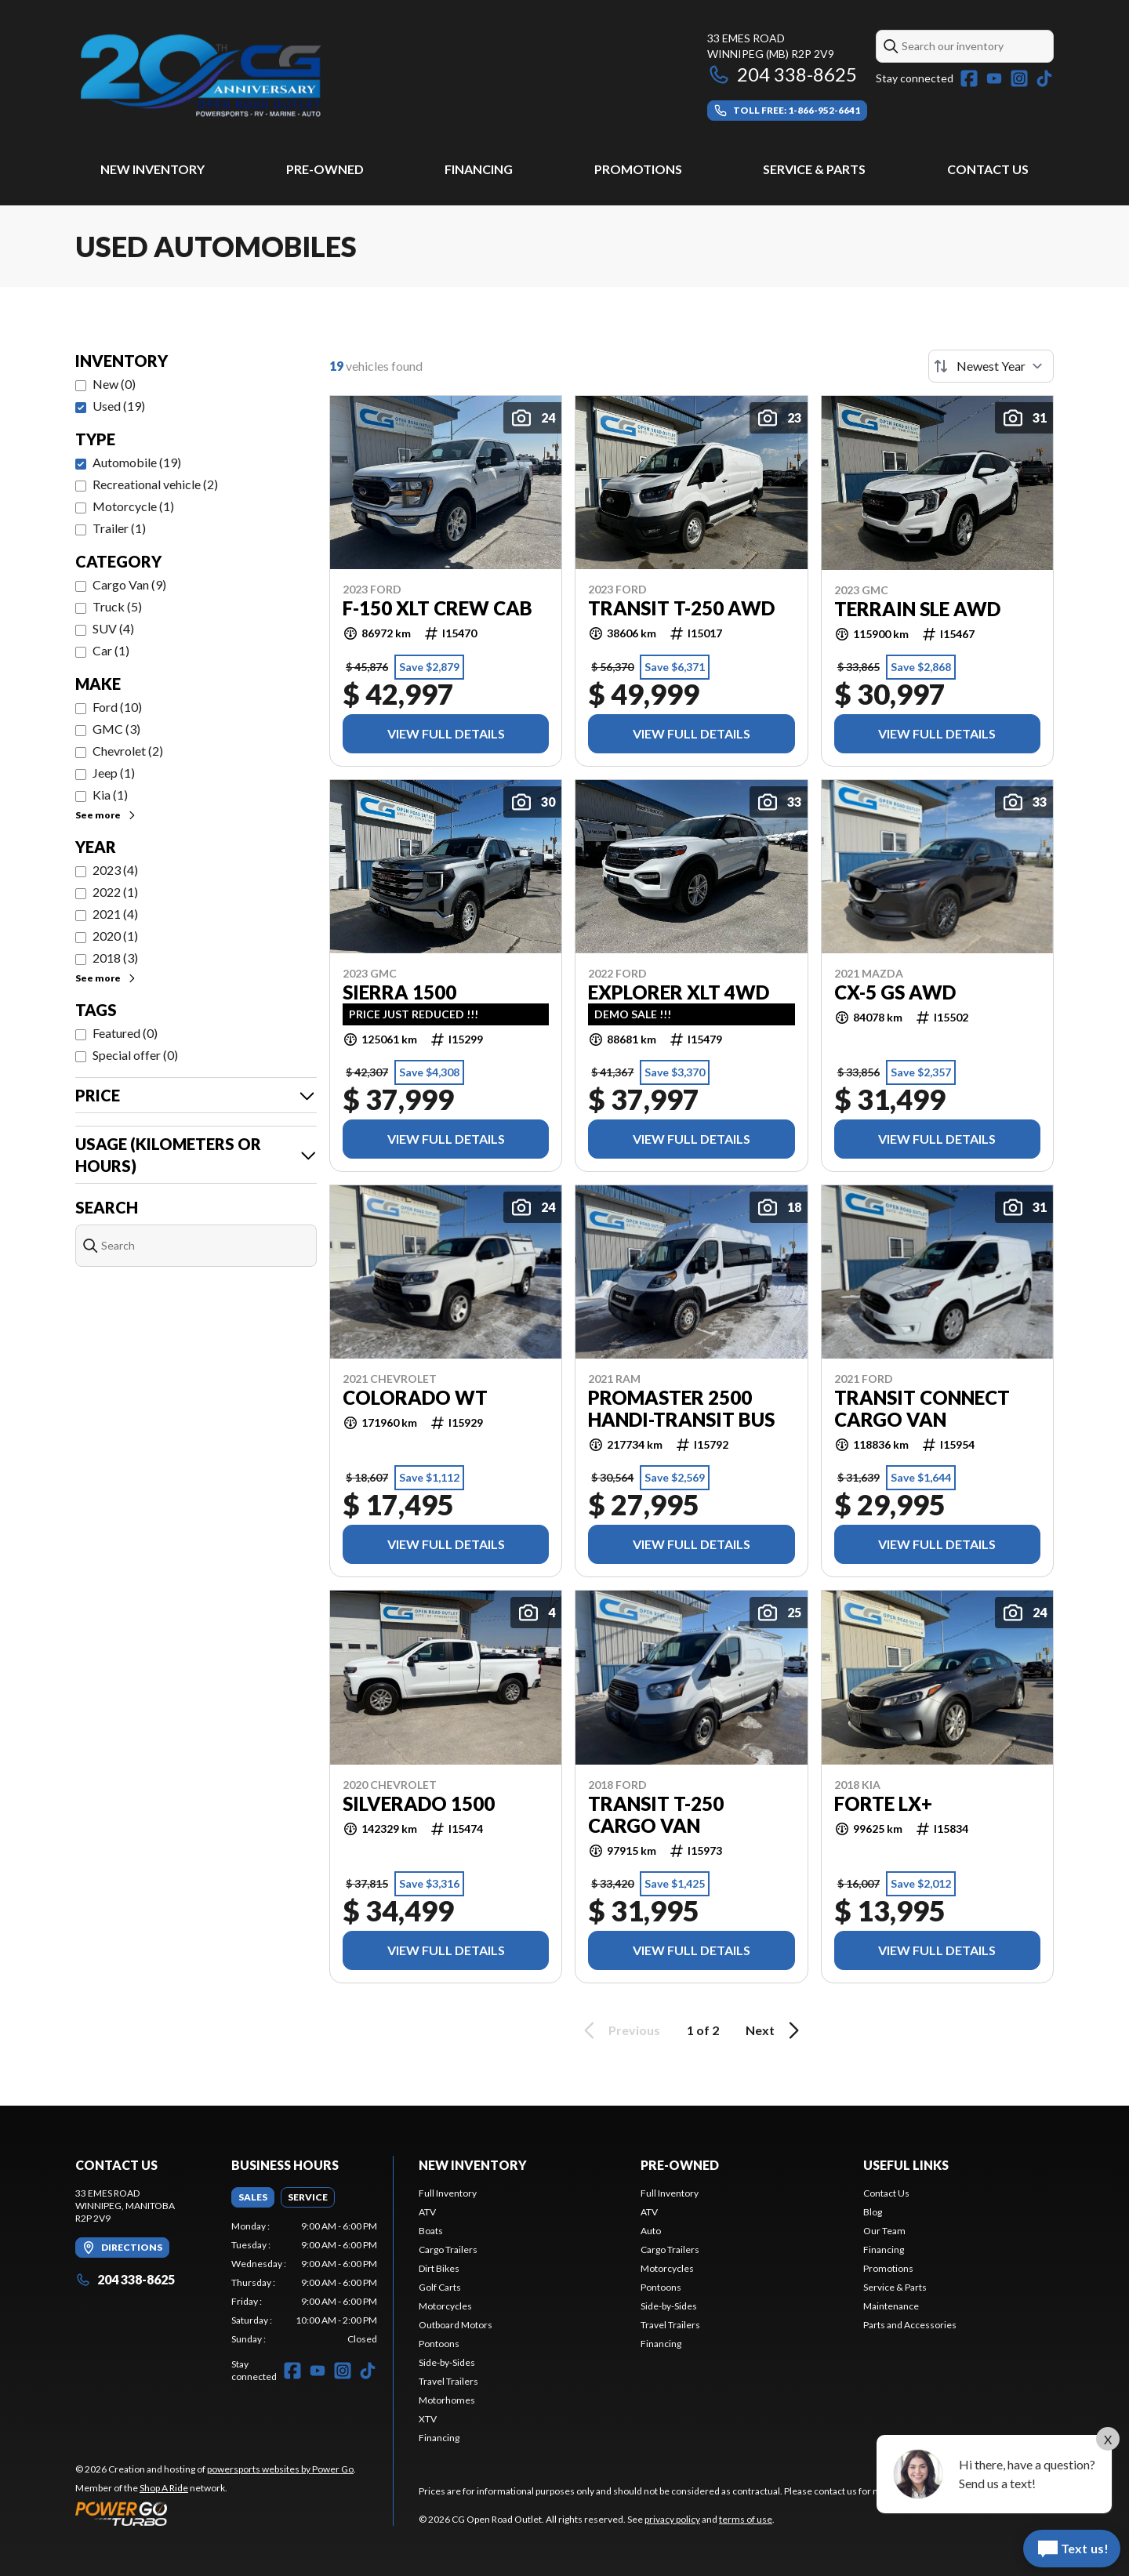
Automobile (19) (137, 462)
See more (106, 815)
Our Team (884, 2231)
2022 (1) (115, 891)
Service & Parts (814, 168)
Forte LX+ (883, 1804)
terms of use (745, 2519)
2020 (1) (115, 935)
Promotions (638, 168)
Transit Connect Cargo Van (922, 1409)
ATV (427, 2212)
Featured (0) (125, 1032)
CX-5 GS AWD (895, 992)
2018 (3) (115, 957)
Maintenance (891, 2306)
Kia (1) (110, 794)
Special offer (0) (135, 1054)
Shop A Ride (164, 2488)
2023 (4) (115, 869)
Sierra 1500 (399, 992)
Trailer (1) (119, 528)
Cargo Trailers (448, 2249)
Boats (431, 2231)
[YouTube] (994, 78)
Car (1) (111, 650)
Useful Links (906, 2164)
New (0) (114, 383)
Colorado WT (415, 1398)
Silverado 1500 (419, 1804)
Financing (479, 168)
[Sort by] (991, 366)
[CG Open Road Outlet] (271, 76)
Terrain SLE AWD (917, 609)
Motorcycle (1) (133, 506)
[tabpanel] (304, 2283)
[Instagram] (1019, 78)
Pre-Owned (325, 168)
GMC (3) (116, 728)
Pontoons (439, 2343)
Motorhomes (447, 2400)
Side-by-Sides (447, 2362)
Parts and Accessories (910, 2325)
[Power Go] (215, 2513)
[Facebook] (969, 78)
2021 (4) (115, 913)
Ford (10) (117, 706)
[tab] (252, 2197)
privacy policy (672, 2519)
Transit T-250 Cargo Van (656, 1815)
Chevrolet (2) (128, 750)
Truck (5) (117, 606)
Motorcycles (445, 2306)
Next (775, 2030)
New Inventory (152, 168)
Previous (619, 2030)
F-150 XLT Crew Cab (437, 608)
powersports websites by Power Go (280, 2469)
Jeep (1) (114, 772)
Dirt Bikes (439, 2268)
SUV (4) (113, 628)
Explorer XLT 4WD (678, 992)
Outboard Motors (455, 2325)
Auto (651, 2231)
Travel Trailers (448, 2381)
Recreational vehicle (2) (155, 484)
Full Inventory (448, 2193)
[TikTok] (1044, 78)
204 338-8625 (782, 74)
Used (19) (119, 405)
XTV (428, 2419)
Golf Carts (440, 2287)
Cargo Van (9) (129, 584)
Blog (872, 2212)
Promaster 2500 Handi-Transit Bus (681, 1409)
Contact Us (988, 168)
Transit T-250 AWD (681, 608)
